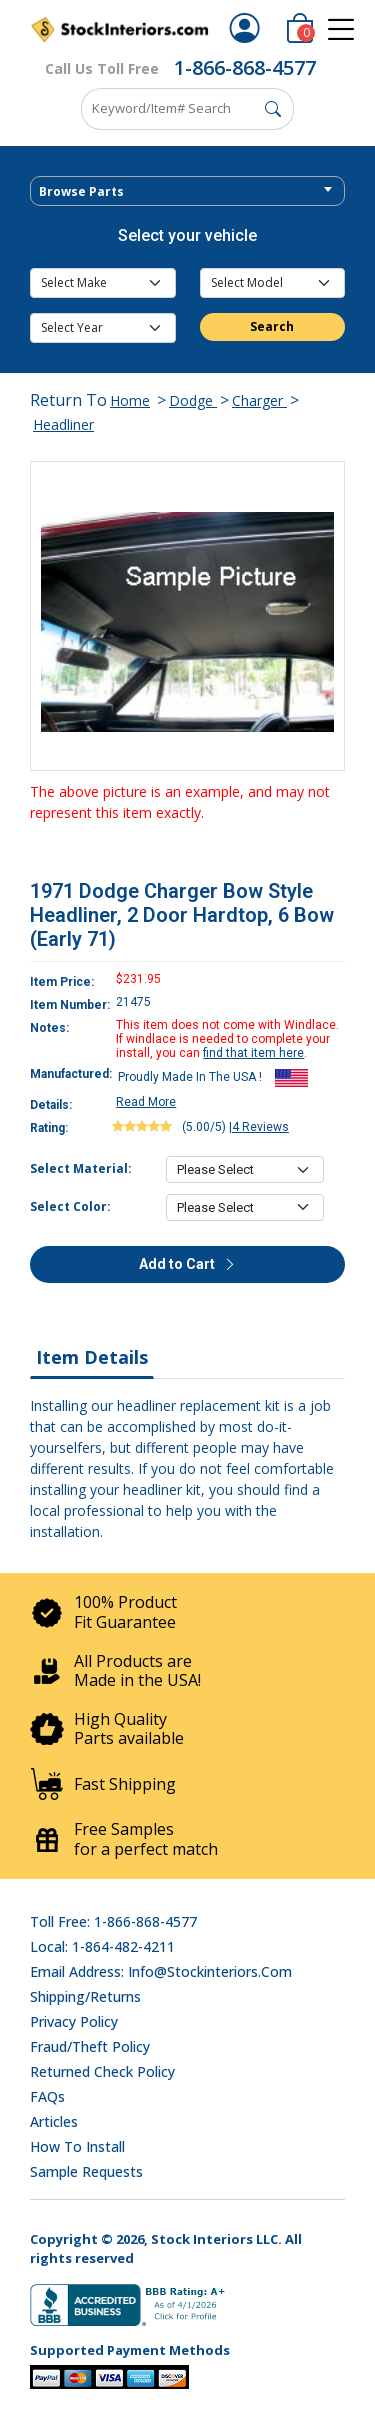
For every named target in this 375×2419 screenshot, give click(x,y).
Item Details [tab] (92, 1357)
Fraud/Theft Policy (90, 2046)
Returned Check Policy (102, 2071)
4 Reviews (260, 1127)
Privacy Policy (74, 2021)
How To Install (77, 2146)
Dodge (193, 400)
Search (272, 326)
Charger (259, 400)
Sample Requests (86, 2171)
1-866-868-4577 (245, 67)
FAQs (47, 2096)
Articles (54, 2121)
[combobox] (187, 191)
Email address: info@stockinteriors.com (161, 1971)
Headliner (63, 424)
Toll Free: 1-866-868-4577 (113, 1921)
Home (130, 400)
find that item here (253, 1053)
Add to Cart (188, 1264)
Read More (146, 1102)
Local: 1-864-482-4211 (102, 1946)
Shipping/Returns (85, 1996)
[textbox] (187, 192)
